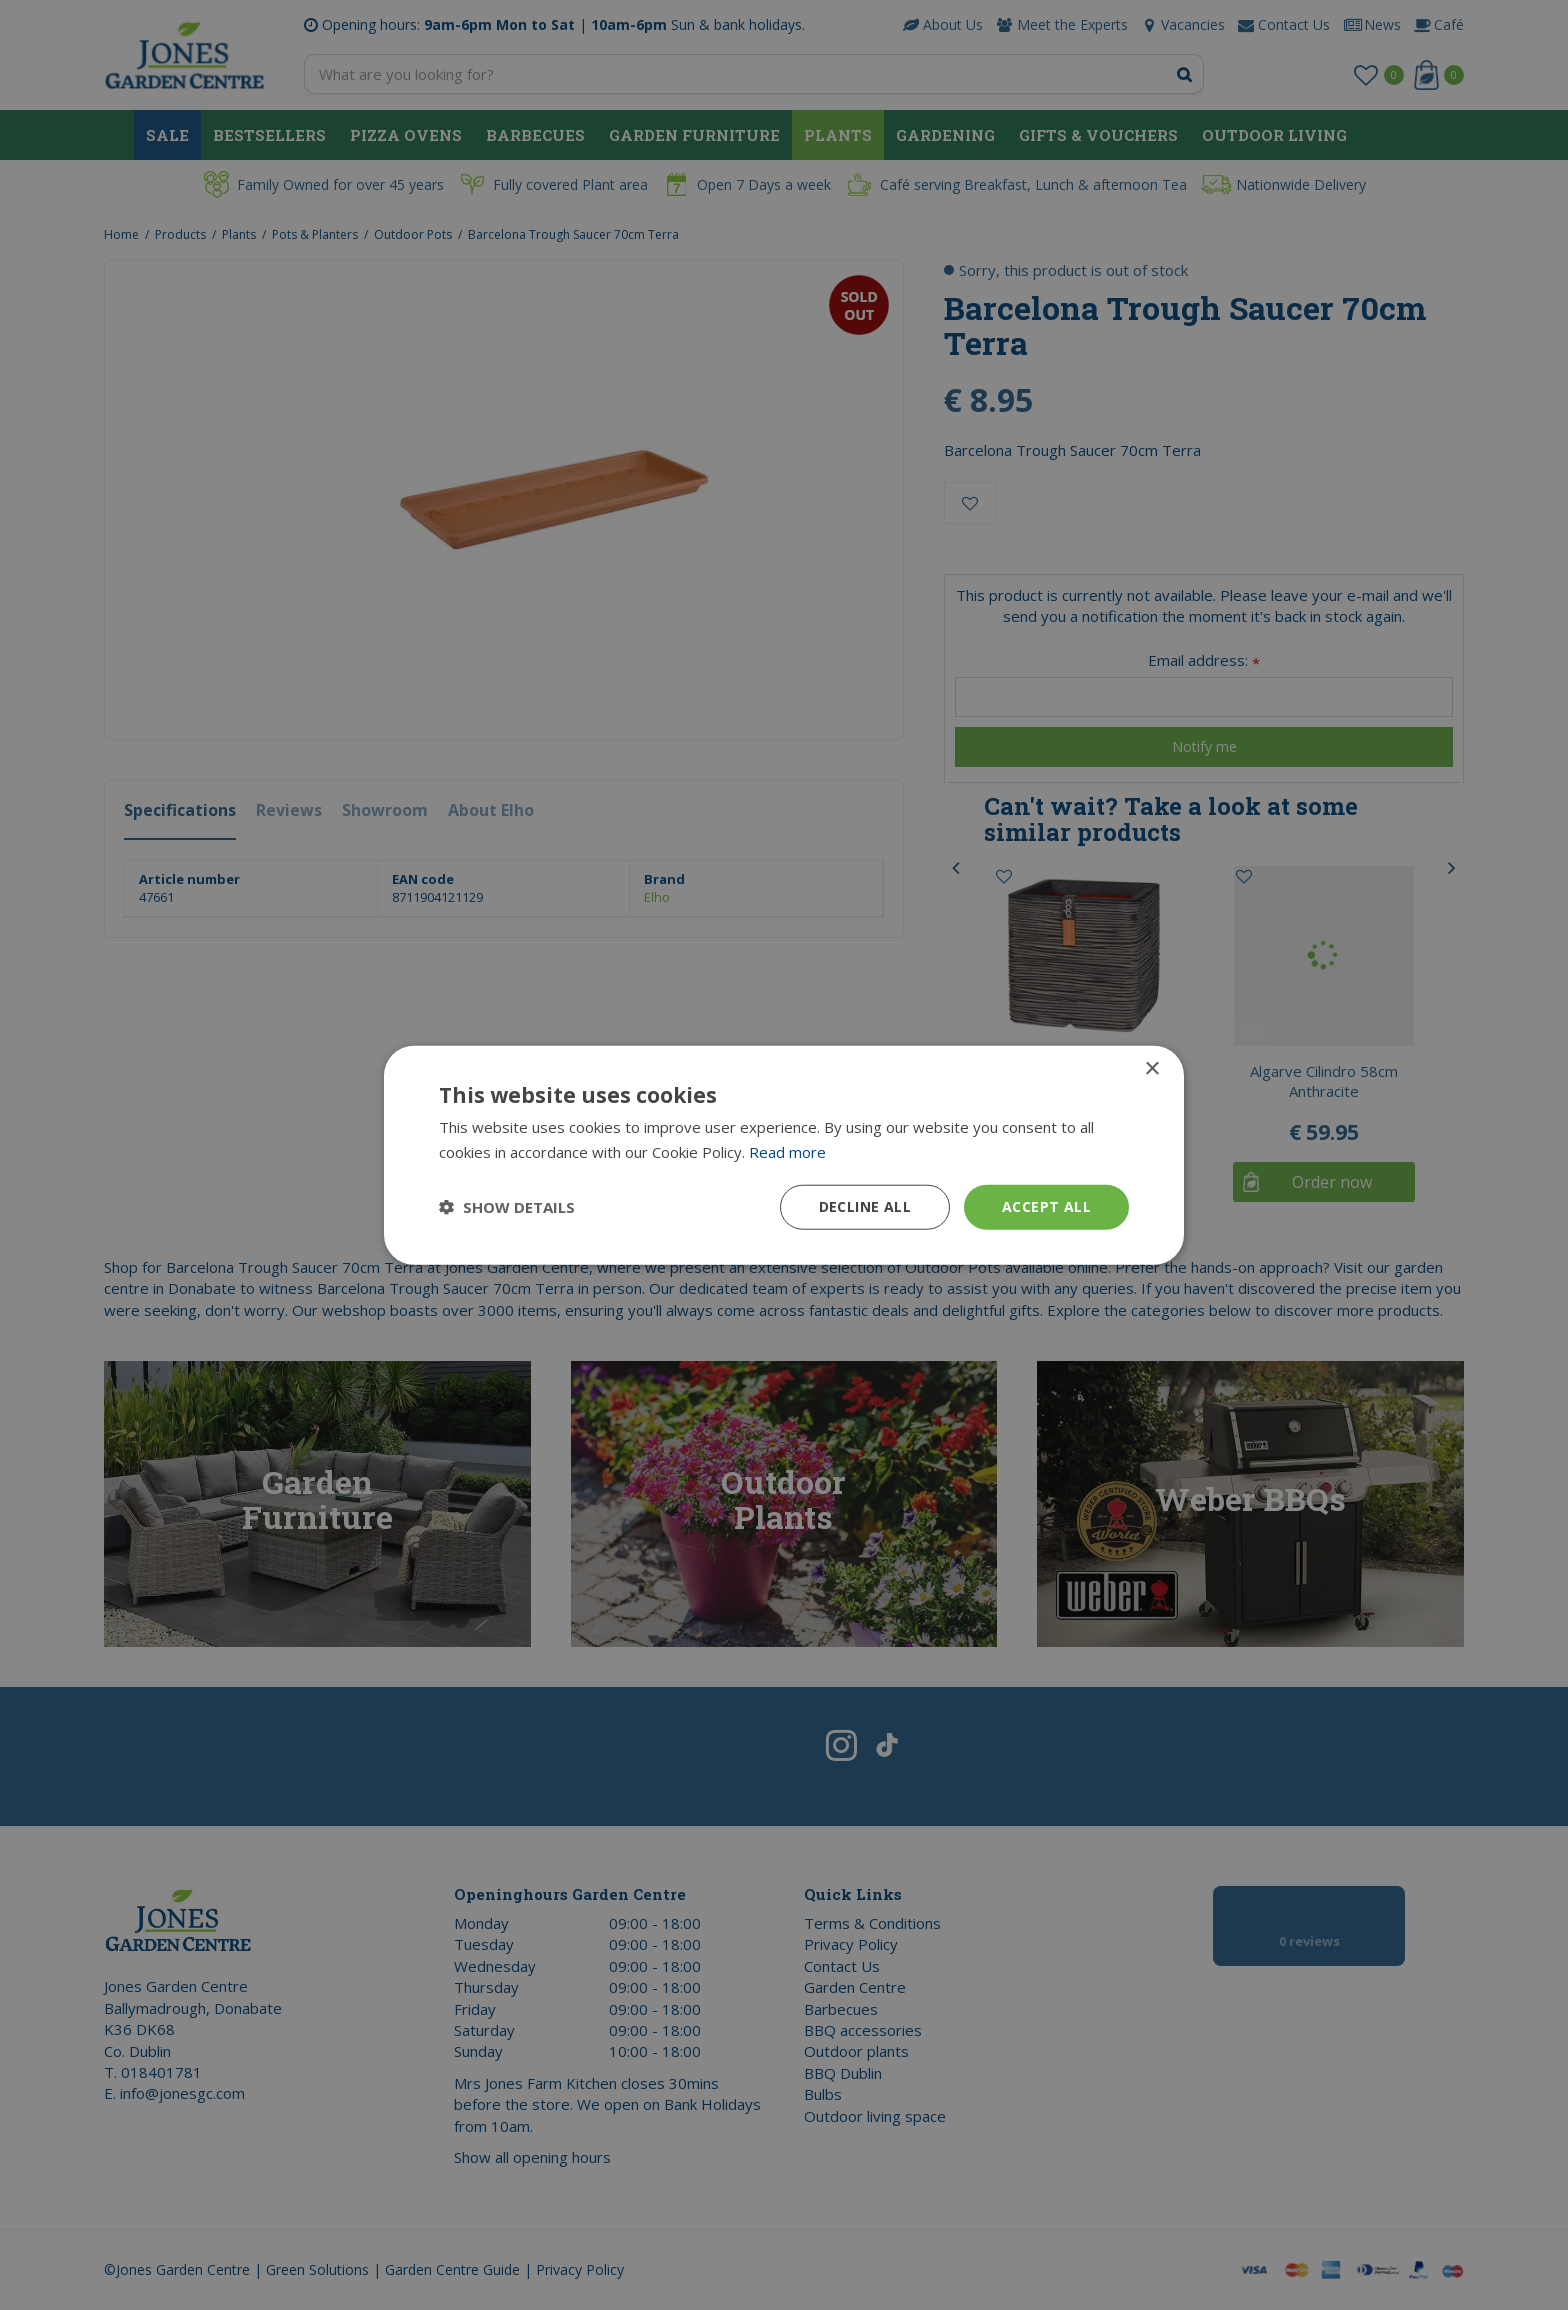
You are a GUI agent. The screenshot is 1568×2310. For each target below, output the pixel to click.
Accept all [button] (1046, 1206)
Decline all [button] (865, 1206)
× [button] (1151, 1069)
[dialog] (784, 1155)
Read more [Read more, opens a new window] (787, 1152)
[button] (507, 1207)
